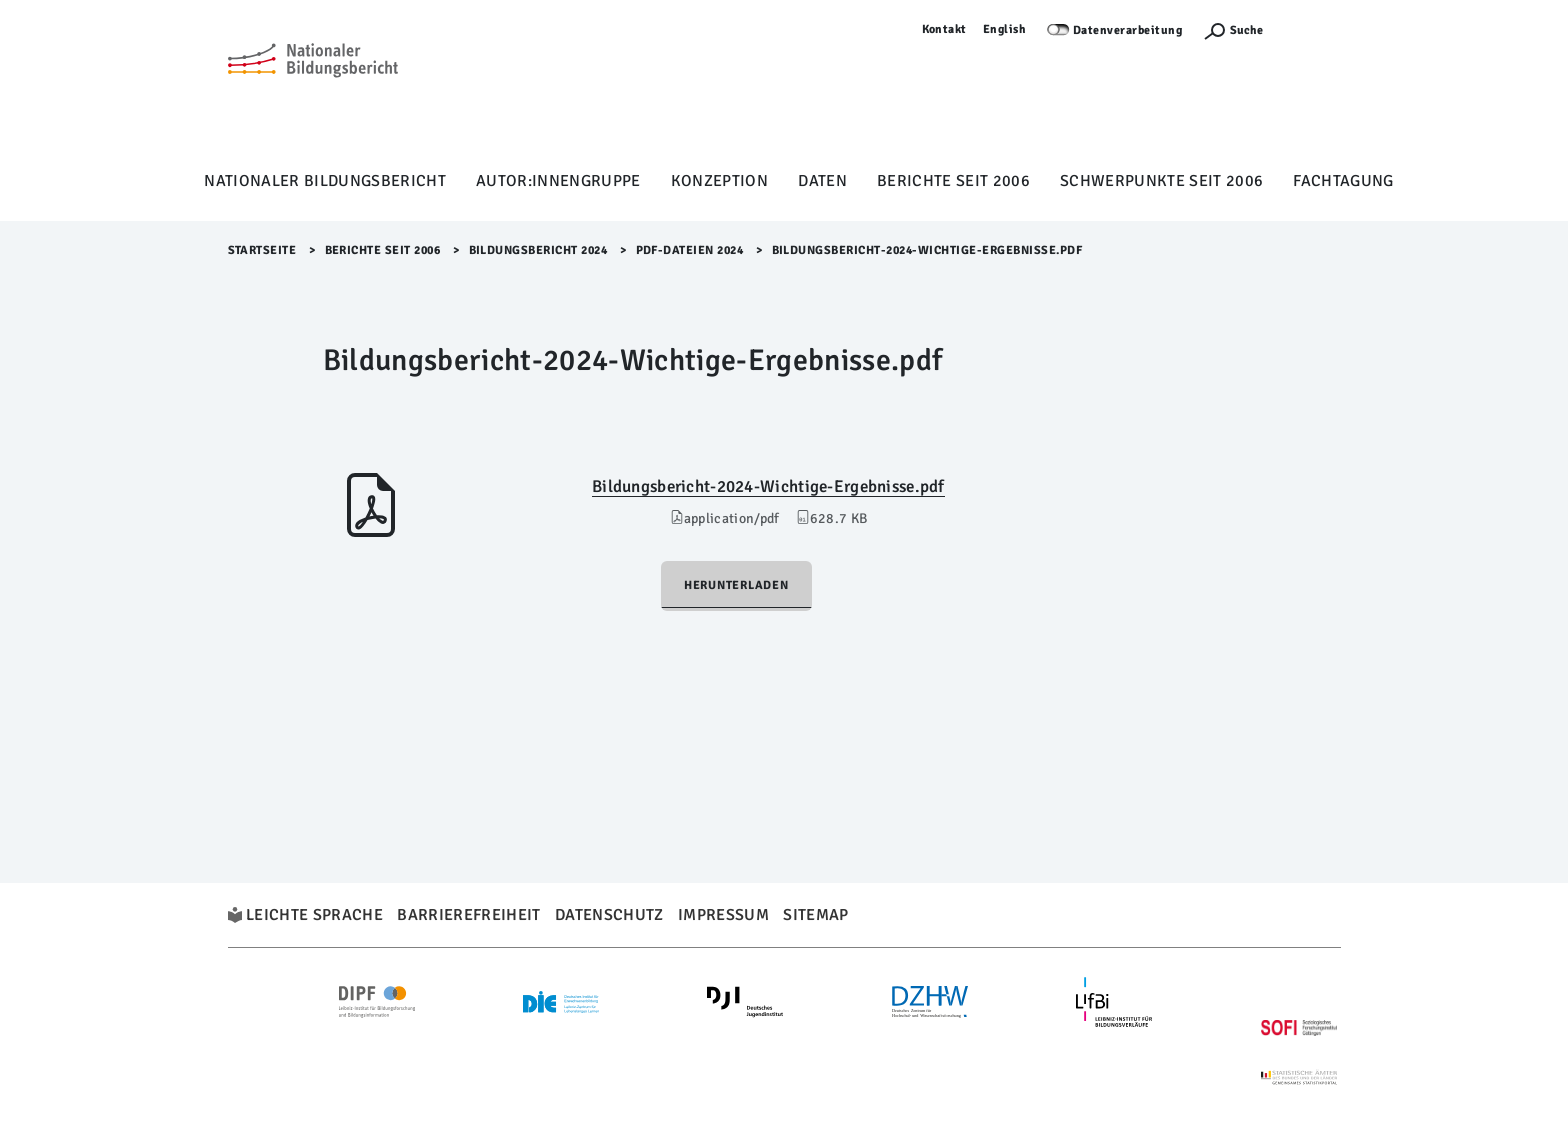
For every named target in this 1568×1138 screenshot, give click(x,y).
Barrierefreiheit (468, 915)
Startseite (262, 250)
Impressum (723, 915)
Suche (1246, 30)
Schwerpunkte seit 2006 (1161, 181)
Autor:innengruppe (558, 181)
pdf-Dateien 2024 (690, 250)
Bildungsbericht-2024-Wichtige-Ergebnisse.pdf (768, 486)
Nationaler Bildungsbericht (325, 181)
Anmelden (1312, 29)
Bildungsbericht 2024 (538, 250)
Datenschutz (609, 915)
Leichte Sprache (314, 915)
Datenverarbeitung (1128, 30)
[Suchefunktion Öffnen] (1233, 30)
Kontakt (945, 29)
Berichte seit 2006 (953, 181)
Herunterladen (736, 585)
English (1005, 29)
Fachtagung (1343, 181)
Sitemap (815, 915)
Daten (822, 181)
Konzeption (719, 181)
